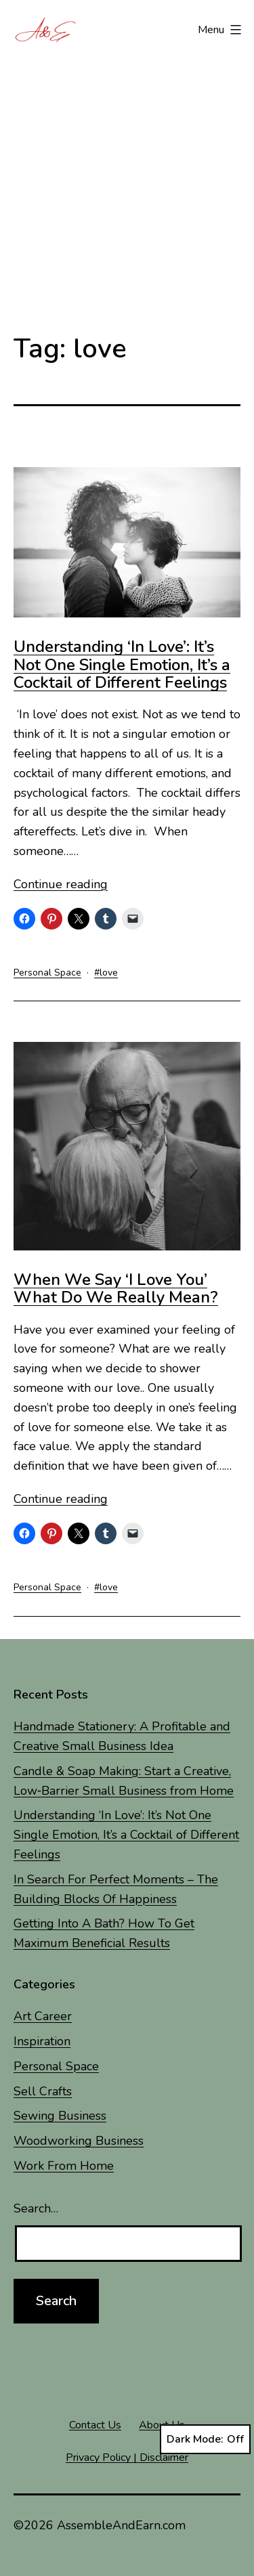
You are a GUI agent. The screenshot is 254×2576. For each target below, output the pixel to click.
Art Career (43, 2016)
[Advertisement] (127, 180)
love (109, 972)
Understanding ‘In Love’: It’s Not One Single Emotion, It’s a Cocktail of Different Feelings (122, 664)
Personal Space (47, 972)
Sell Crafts (43, 2091)
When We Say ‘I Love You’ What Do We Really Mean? (116, 1288)
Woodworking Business (79, 2141)
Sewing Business (60, 2116)
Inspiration (42, 2041)
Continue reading (61, 884)
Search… (36, 2208)
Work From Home (64, 2166)
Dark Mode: (205, 2439)
